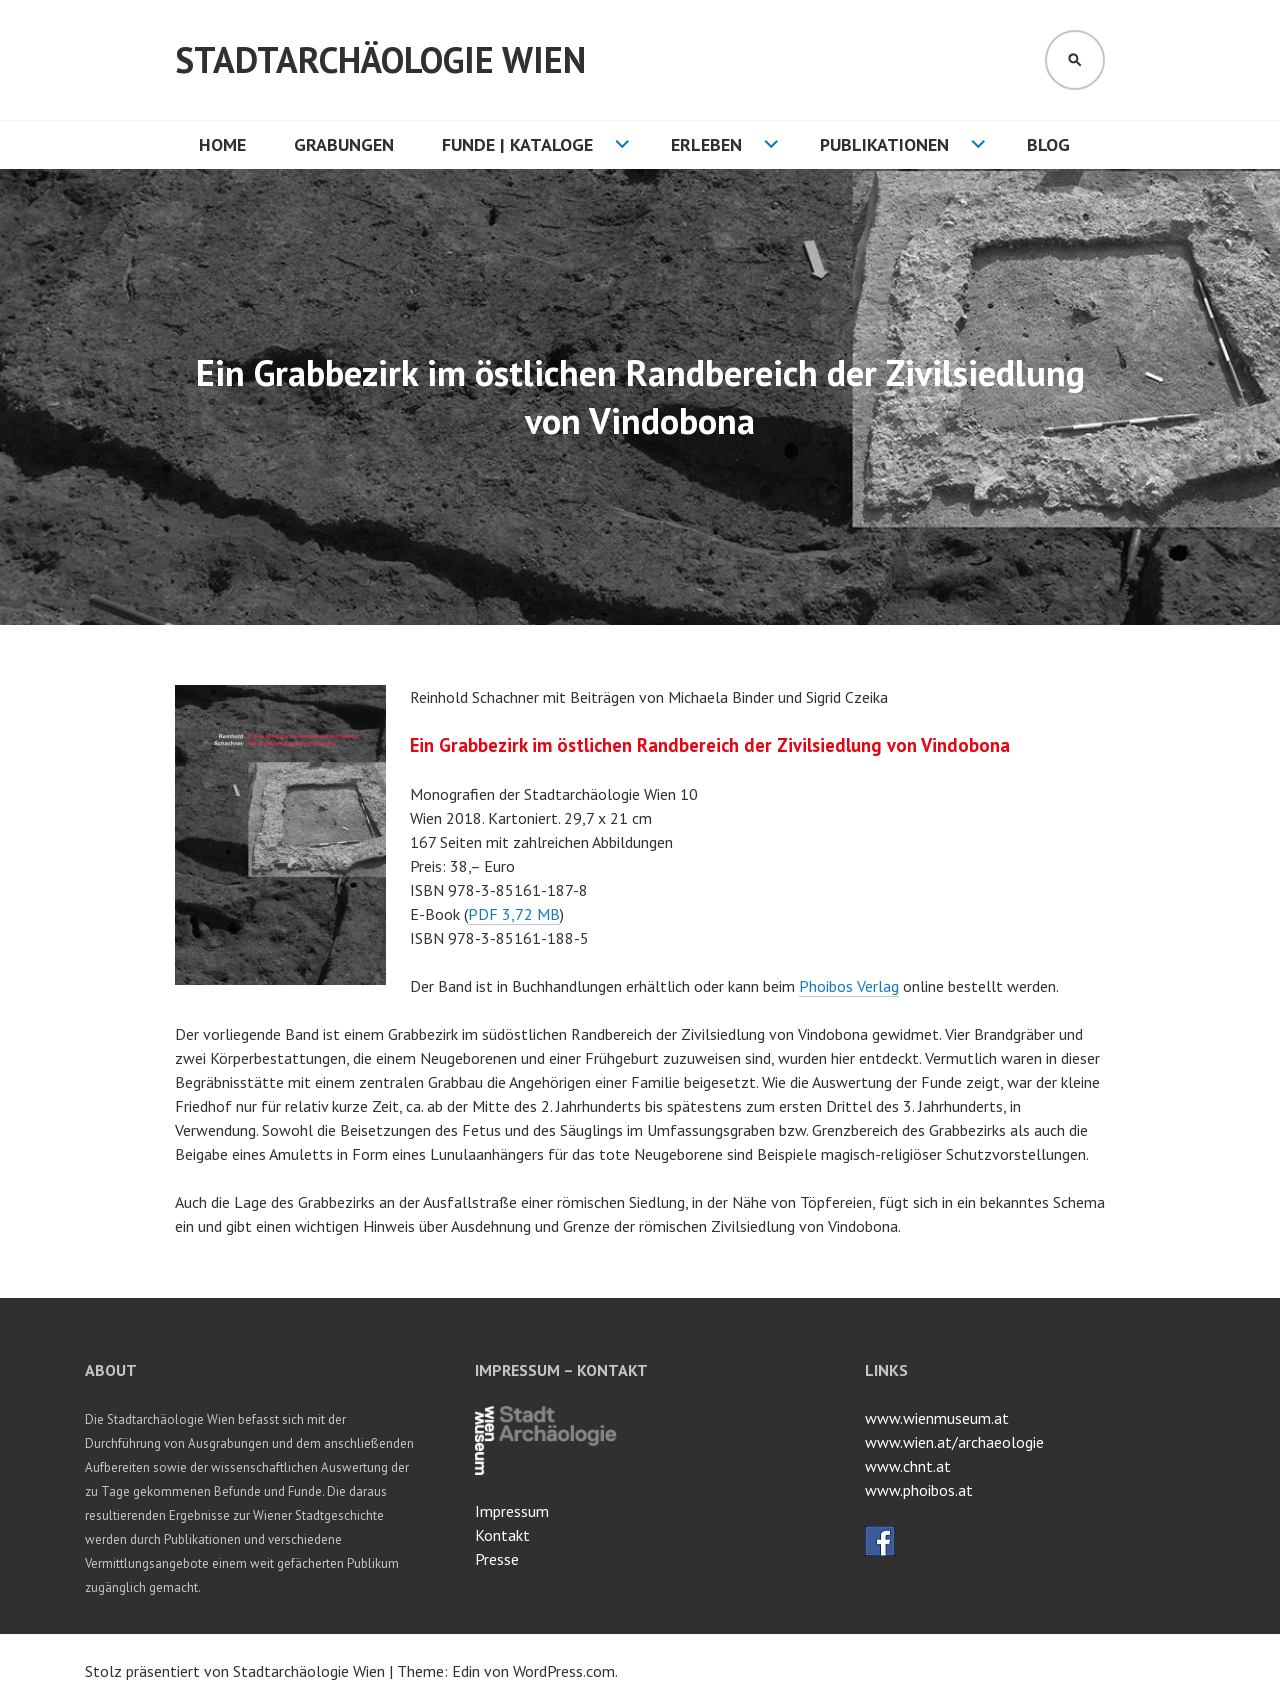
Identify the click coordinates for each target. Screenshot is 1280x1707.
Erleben (706, 144)
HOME (222, 144)
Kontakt (502, 1535)
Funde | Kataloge (517, 144)
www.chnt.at (908, 1466)
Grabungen (344, 144)
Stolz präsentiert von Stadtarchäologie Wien (235, 1671)
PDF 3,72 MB (514, 914)
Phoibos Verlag (849, 986)
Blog (1048, 144)
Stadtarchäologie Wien (380, 59)
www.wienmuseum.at (937, 1418)
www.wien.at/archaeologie (954, 1442)
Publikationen (884, 144)
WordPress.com (564, 1671)
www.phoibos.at (919, 1490)
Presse (497, 1559)
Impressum (512, 1511)
